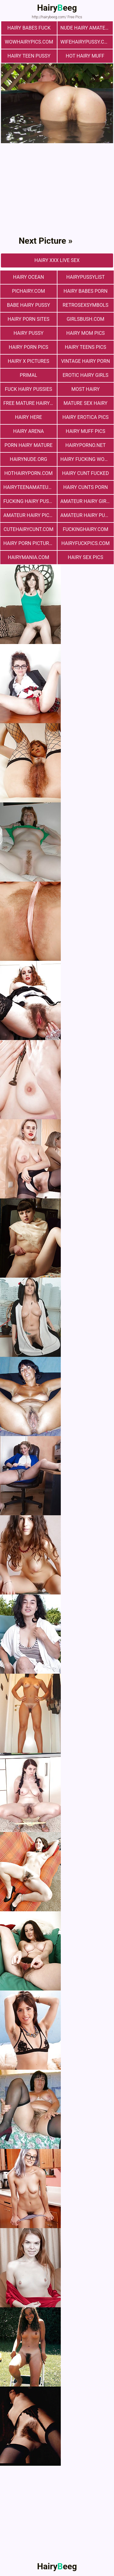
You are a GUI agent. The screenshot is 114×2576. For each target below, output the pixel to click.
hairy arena (28, 431)
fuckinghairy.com (85, 529)
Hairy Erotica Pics (85, 417)
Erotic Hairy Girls (86, 375)
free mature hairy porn (30, 403)
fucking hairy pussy (29, 501)
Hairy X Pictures (28, 361)
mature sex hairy (85, 403)
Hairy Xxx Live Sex (56, 260)
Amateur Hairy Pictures (30, 515)
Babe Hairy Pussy (28, 305)
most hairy (85, 389)
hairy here (28, 417)
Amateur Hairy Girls (86, 501)
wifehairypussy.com (86, 42)
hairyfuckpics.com (85, 543)
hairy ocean (28, 277)
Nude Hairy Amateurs (86, 28)
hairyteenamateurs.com (30, 487)
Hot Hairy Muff (85, 56)
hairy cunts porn (85, 487)
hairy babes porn (86, 291)
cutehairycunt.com (29, 529)
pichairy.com (28, 291)
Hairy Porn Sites (29, 319)
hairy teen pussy (29, 56)
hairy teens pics (85, 347)
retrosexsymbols (85, 305)
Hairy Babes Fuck (28, 28)
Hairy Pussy (28, 333)
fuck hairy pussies (28, 389)
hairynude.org (28, 459)
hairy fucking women (87, 459)
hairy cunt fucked (85, 473)
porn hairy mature (29, 445)
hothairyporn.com (28, 473)
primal (28, 375)
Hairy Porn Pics (28, 347)
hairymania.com (28, 557)
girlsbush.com (85, 319)
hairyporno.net (85, 445)
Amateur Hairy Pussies (87, 515)
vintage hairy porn (85, 361)
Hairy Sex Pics (85, 557)
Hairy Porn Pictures (29, 543)
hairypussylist (85, 277)
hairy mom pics (85, 333)
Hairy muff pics (85, 431)
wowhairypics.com (29, 42)
